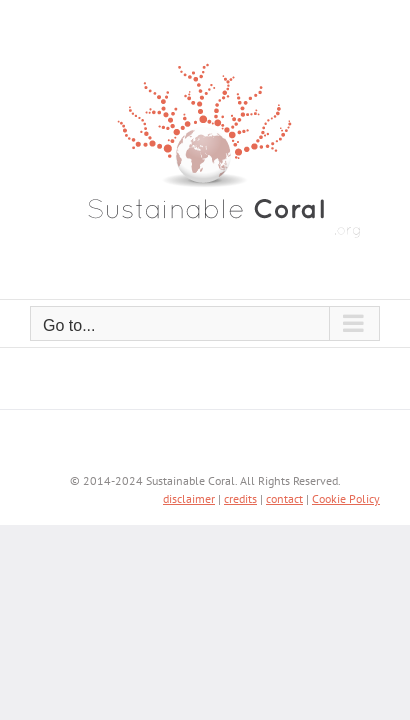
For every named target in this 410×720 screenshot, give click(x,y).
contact (284, 548)
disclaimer (189, 548)
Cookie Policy (346, 548)
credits (240, 548)
